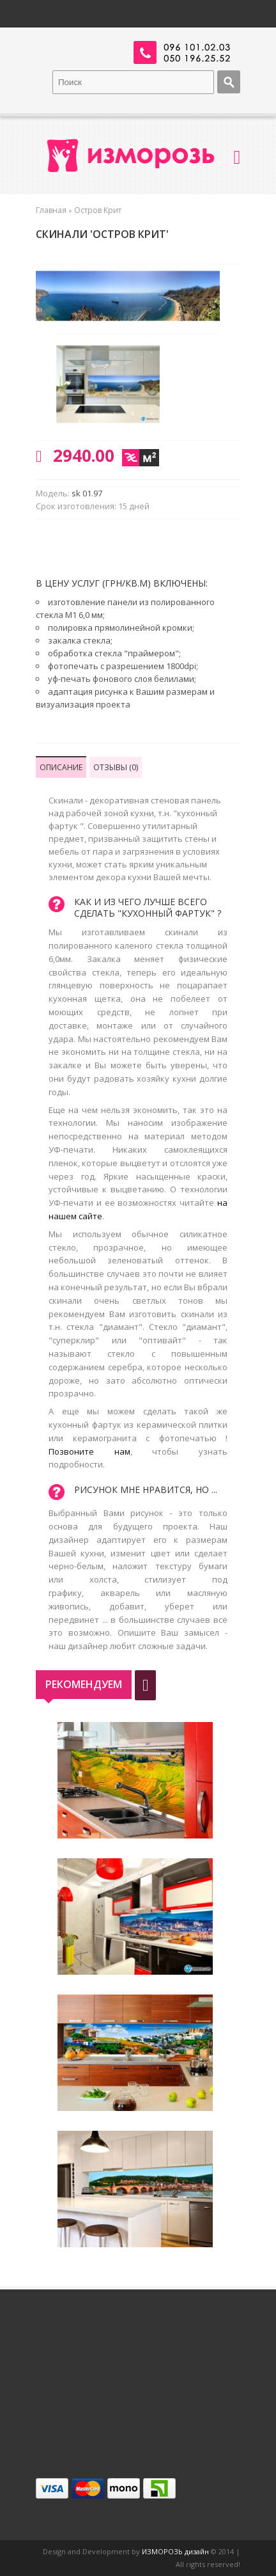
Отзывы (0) (115, 767)
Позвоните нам (89, 1451)
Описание (61, 767)
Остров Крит (97, 210)
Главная (51, 210)
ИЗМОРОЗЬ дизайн (175, 2551)
